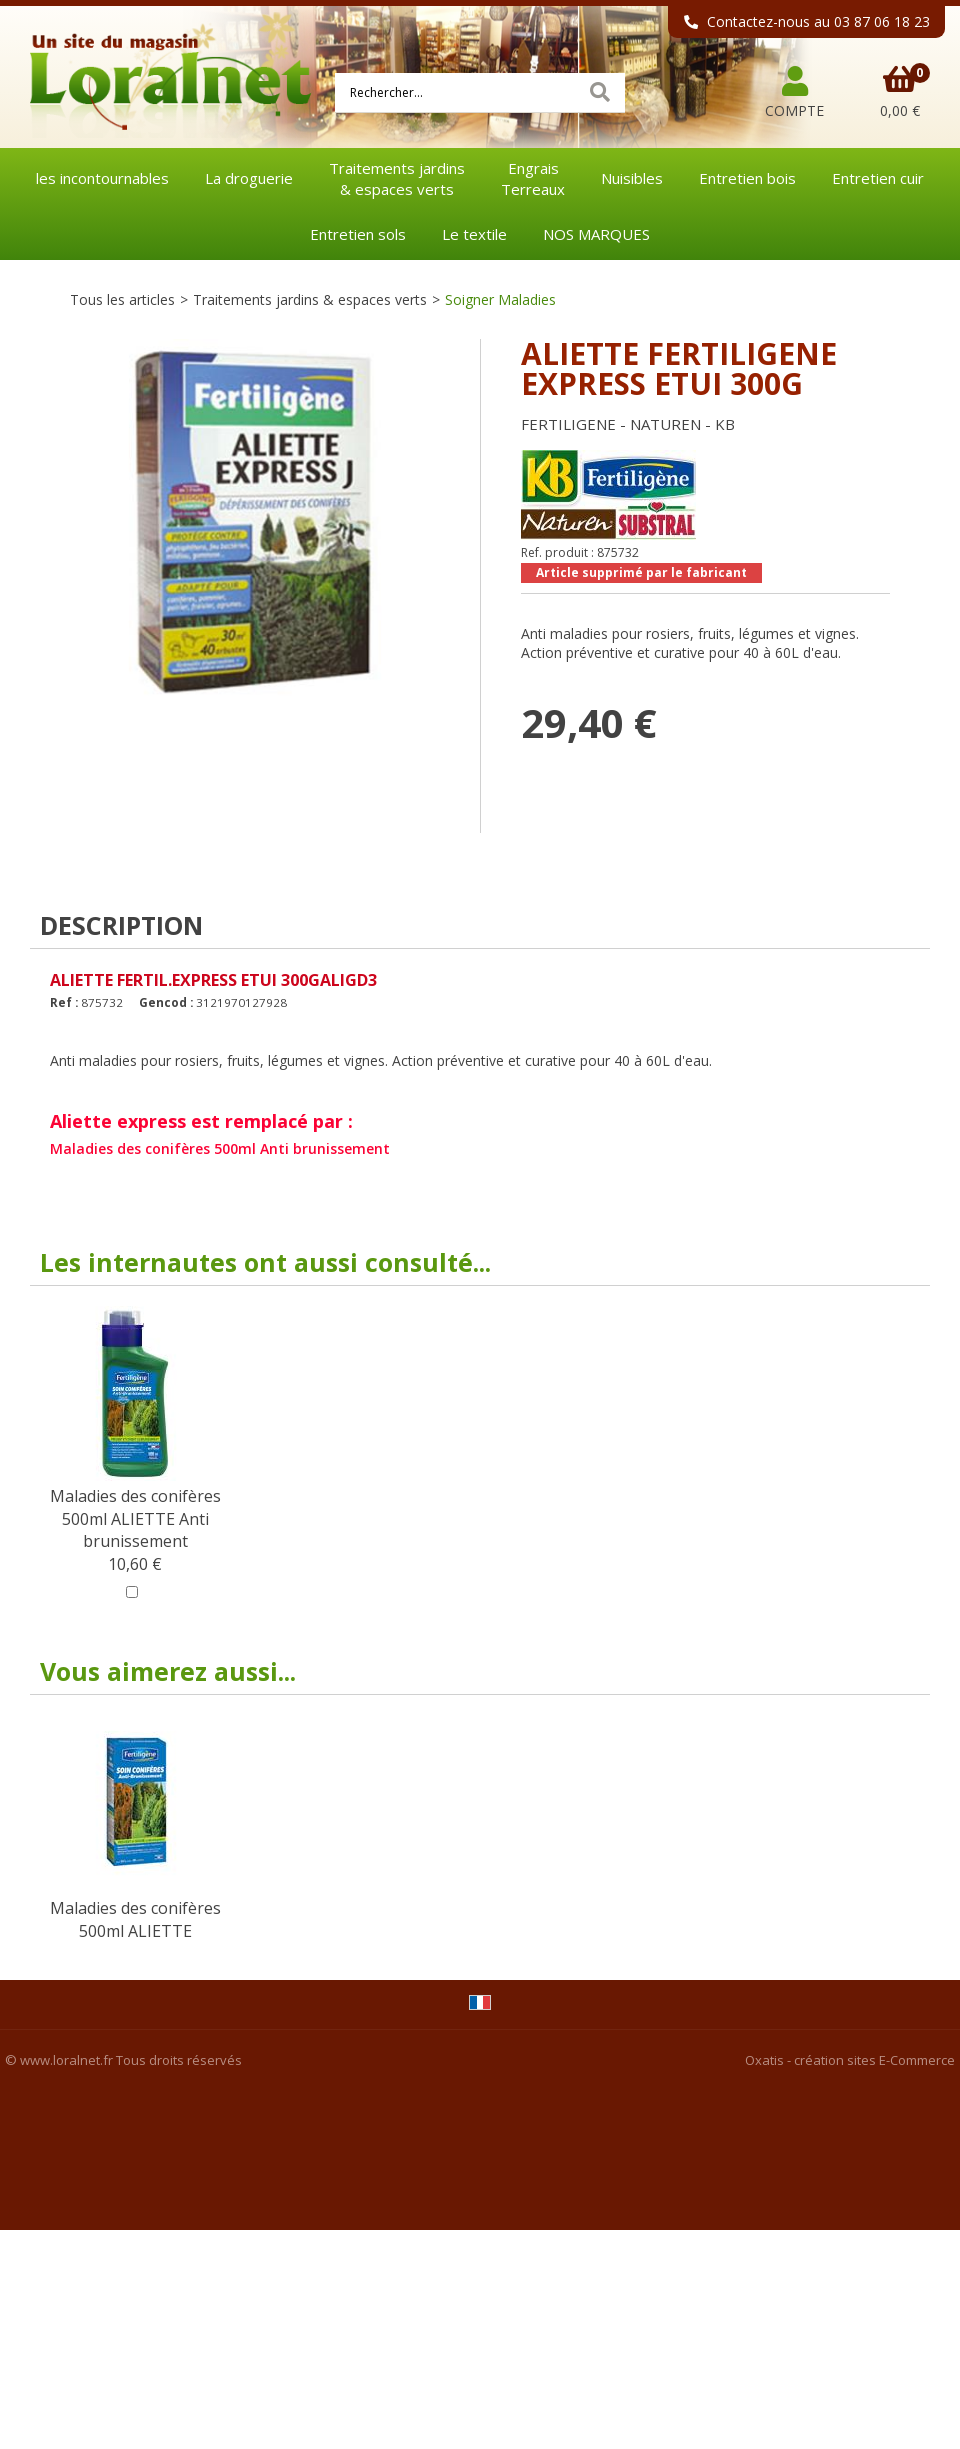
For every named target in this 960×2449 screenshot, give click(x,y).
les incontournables (102, 178)
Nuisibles (632, 178)
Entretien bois (747, 178)
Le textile (474, 234)
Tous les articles (122, 299)
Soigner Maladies (500, 299)
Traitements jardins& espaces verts (397, 178)
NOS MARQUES (596, 234)
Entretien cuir (878, 178)
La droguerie (249, 178)
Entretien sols (358, 234)
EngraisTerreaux (533, 178)
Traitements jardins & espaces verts (310, 299)
